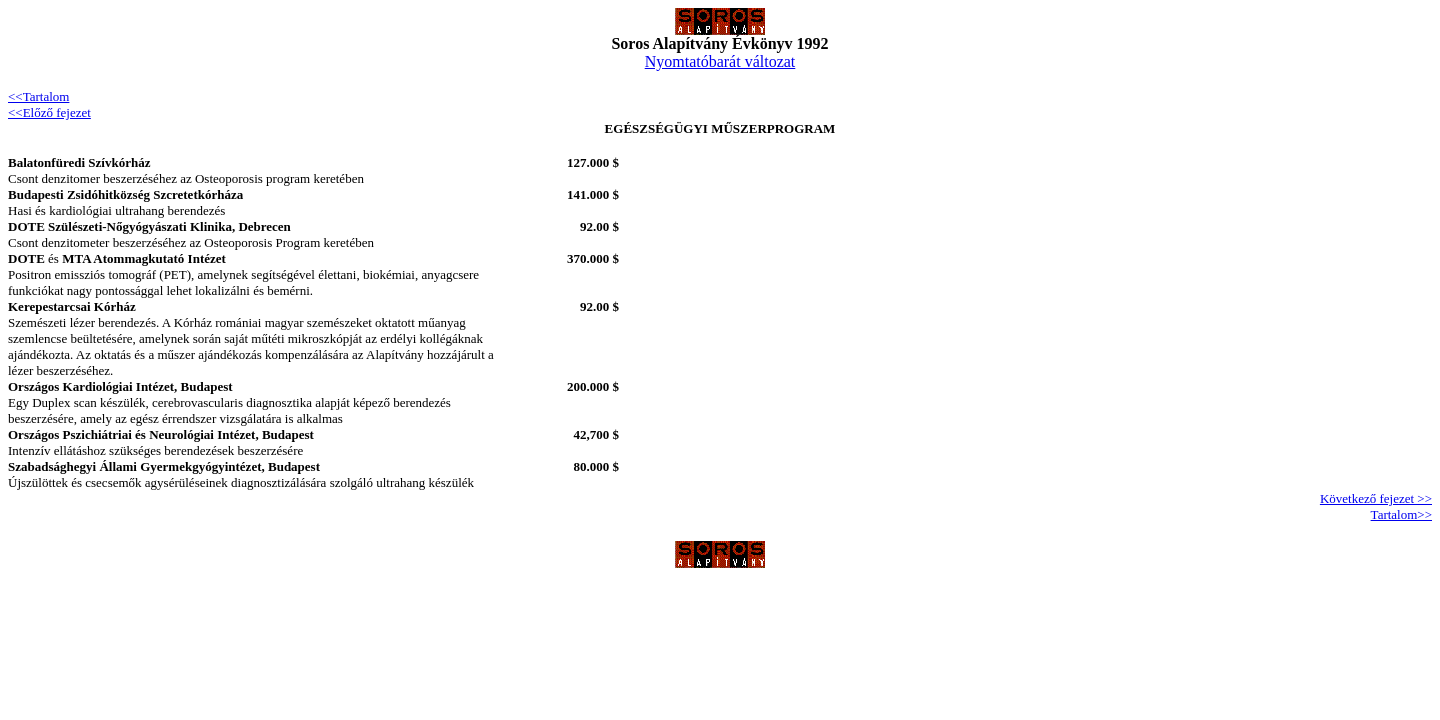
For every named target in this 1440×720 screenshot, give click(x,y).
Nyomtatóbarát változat (720, 61)
